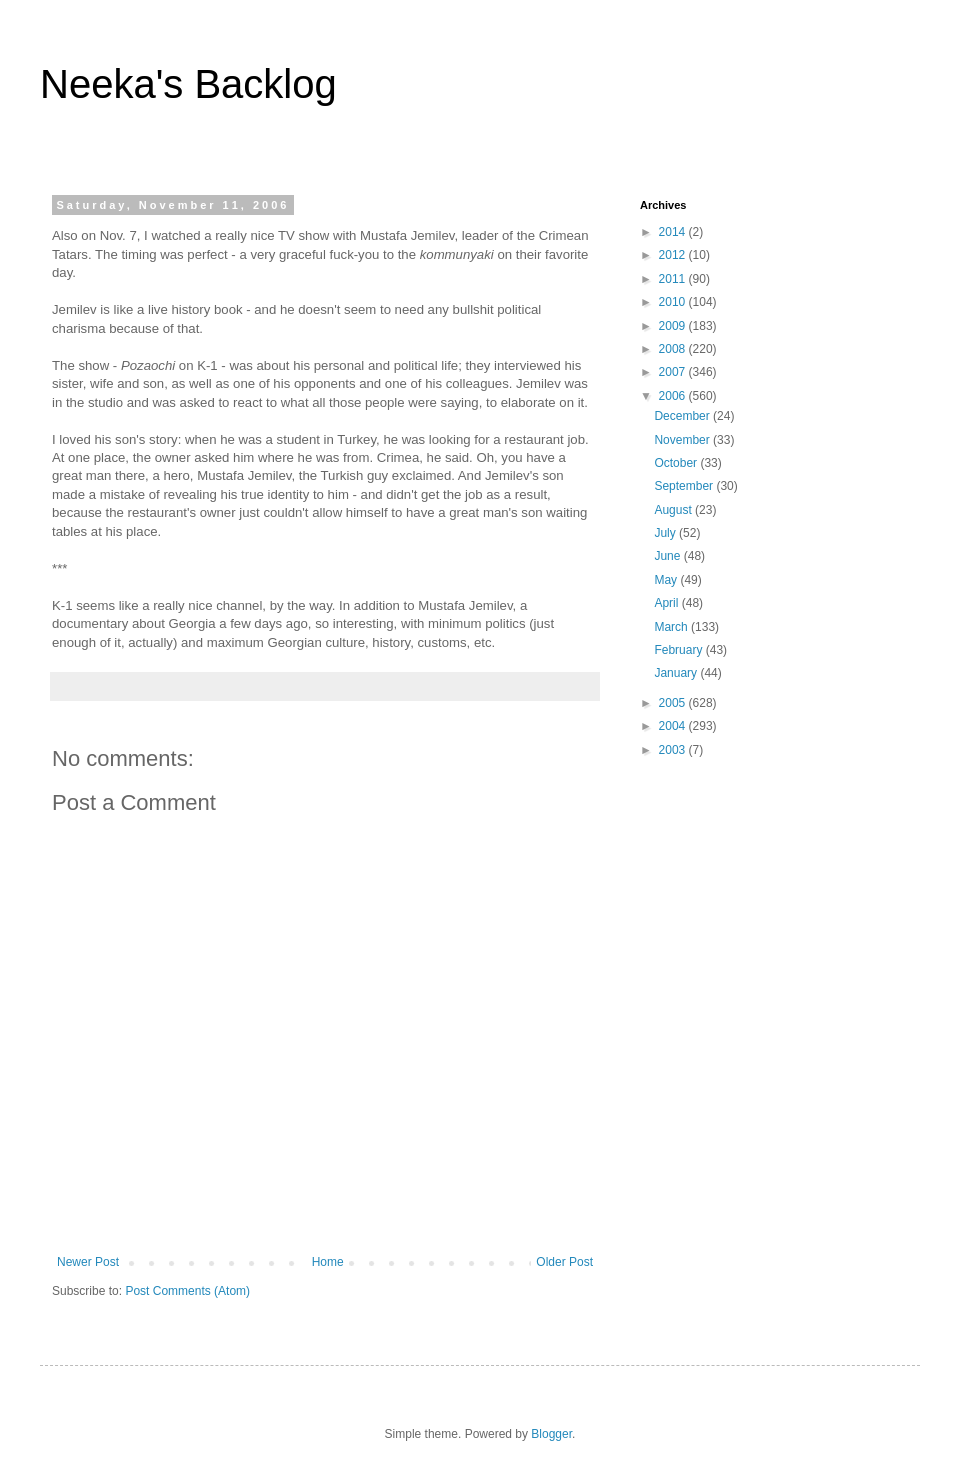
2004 (674, 726)
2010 (674, 302)
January (677, 673)
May (667, 580)
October (677, 463)
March (672, 627)
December (683, 416)
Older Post (564, 1262)
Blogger (551, 1434)
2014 (674, 232)
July (666, 533)
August (674, 510)
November (683, 440)
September (685, 486)
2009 (674, 326)
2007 (674, 372)
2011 (674, 279)
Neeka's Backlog (188, 84)
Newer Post (88, 1262)
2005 (674, 703)
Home (328, 1262)
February (679, 650)
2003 (674, 750)
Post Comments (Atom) (187, 1291)
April (667, 603)
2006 (674, 396)
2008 (674, 349)
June (668, 556)
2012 (674, 255)
